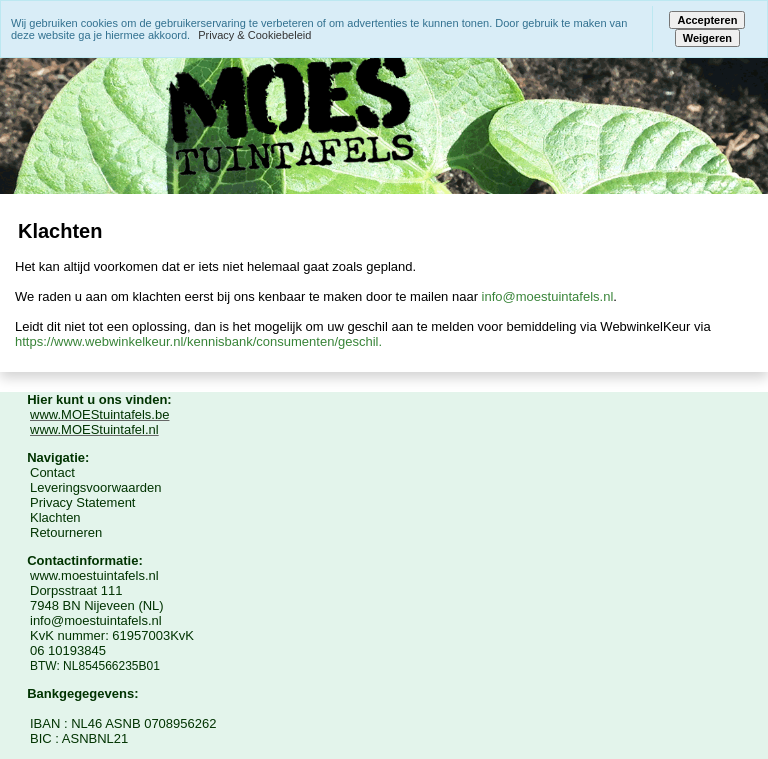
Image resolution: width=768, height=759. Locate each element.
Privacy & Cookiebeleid (254, 35)
